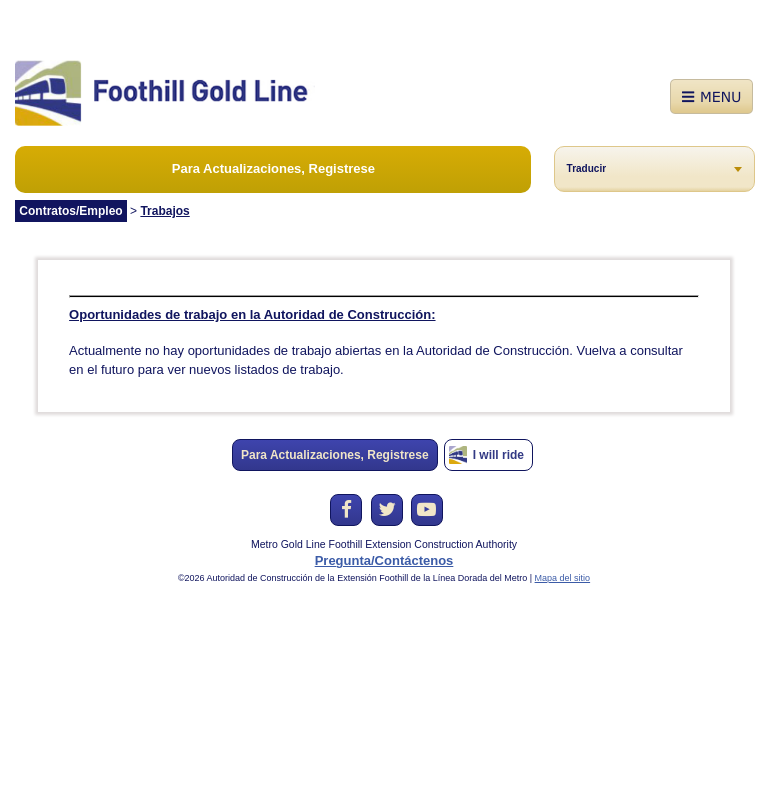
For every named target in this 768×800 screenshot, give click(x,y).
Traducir (586, 168)
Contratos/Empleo (70, 211)
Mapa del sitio (563, 578)
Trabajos (164, 211)
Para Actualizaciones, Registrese (273, 168)
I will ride (498, 455)
